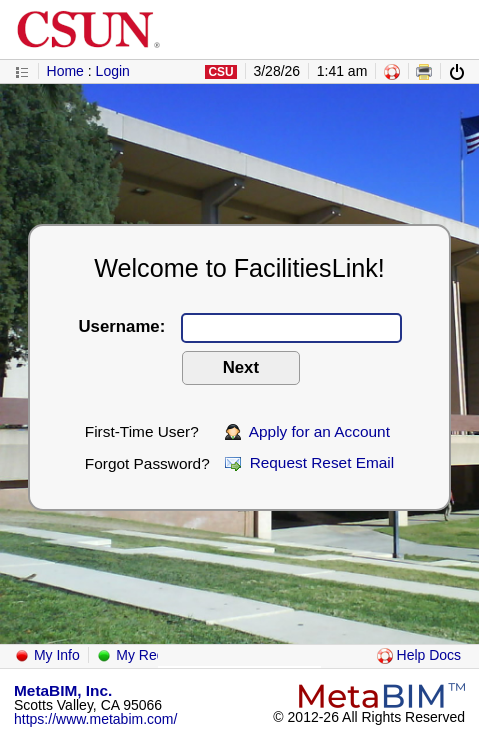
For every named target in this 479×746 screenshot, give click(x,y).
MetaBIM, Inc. (63, 690)
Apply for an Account (307, 431)
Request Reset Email (309, 462)
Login (113, 71)
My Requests (147, 655)
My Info (47, 655)
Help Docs (419, 655)
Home (65, 71)
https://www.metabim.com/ (95, 719)
